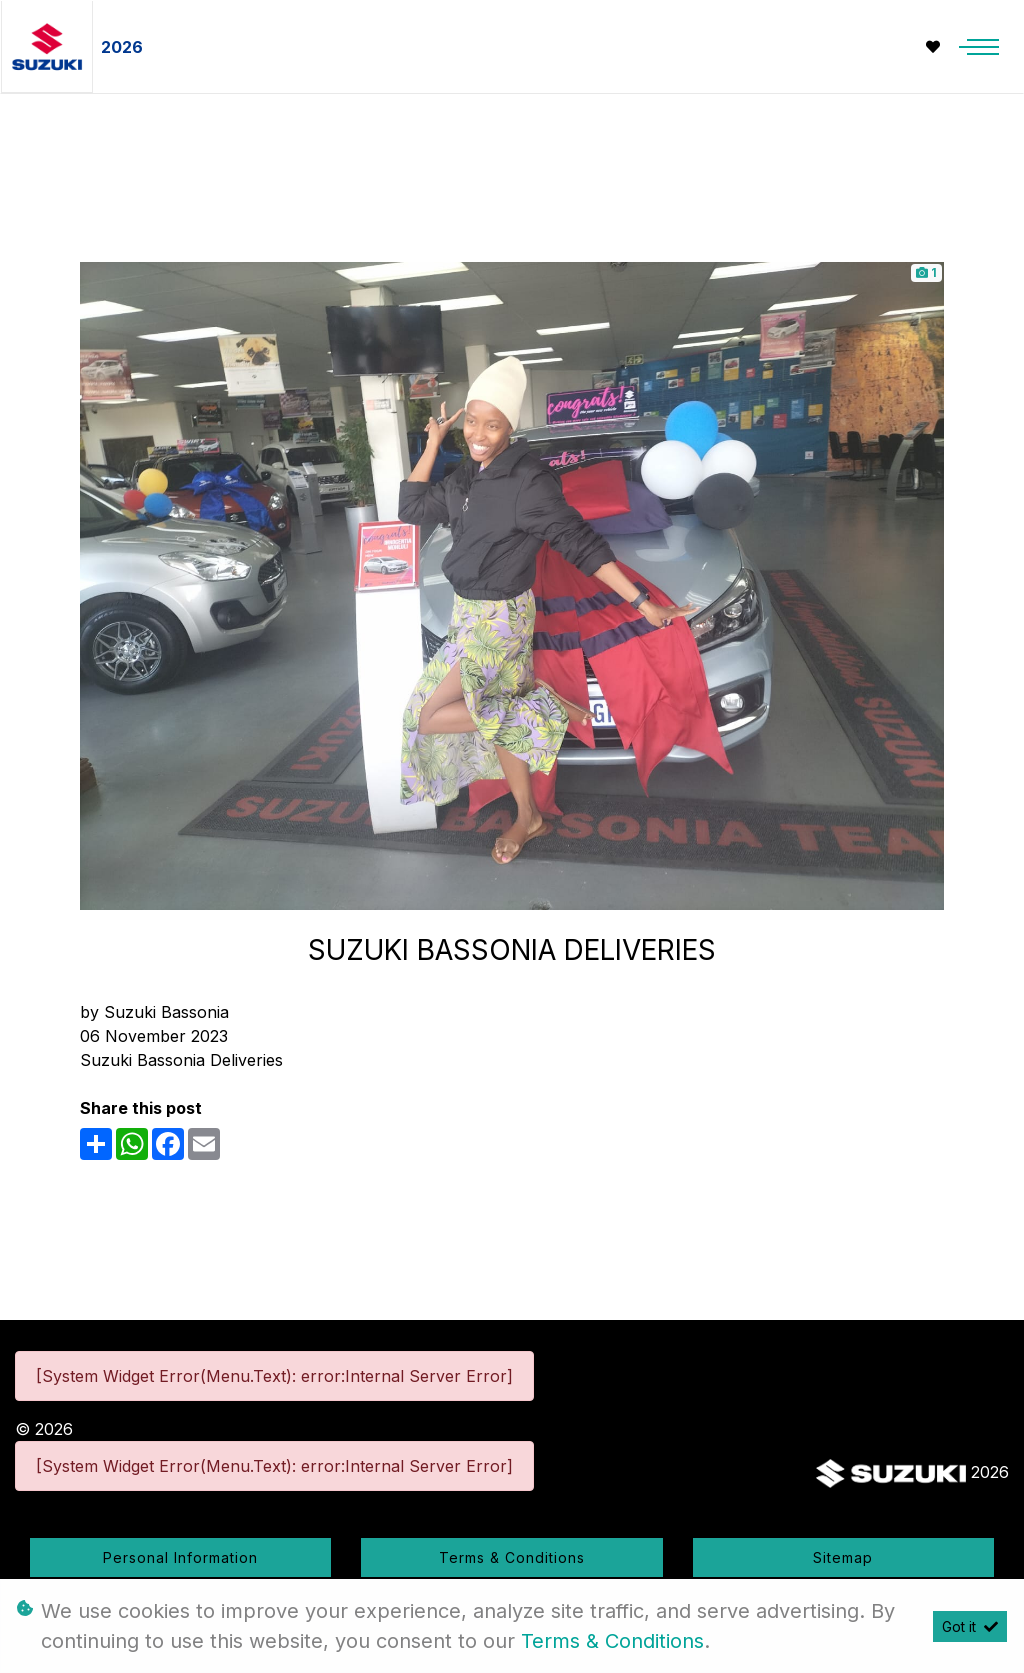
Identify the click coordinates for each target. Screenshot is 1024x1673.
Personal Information (180, 1557)
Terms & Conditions (512, 1557)
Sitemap (843, 1557)
